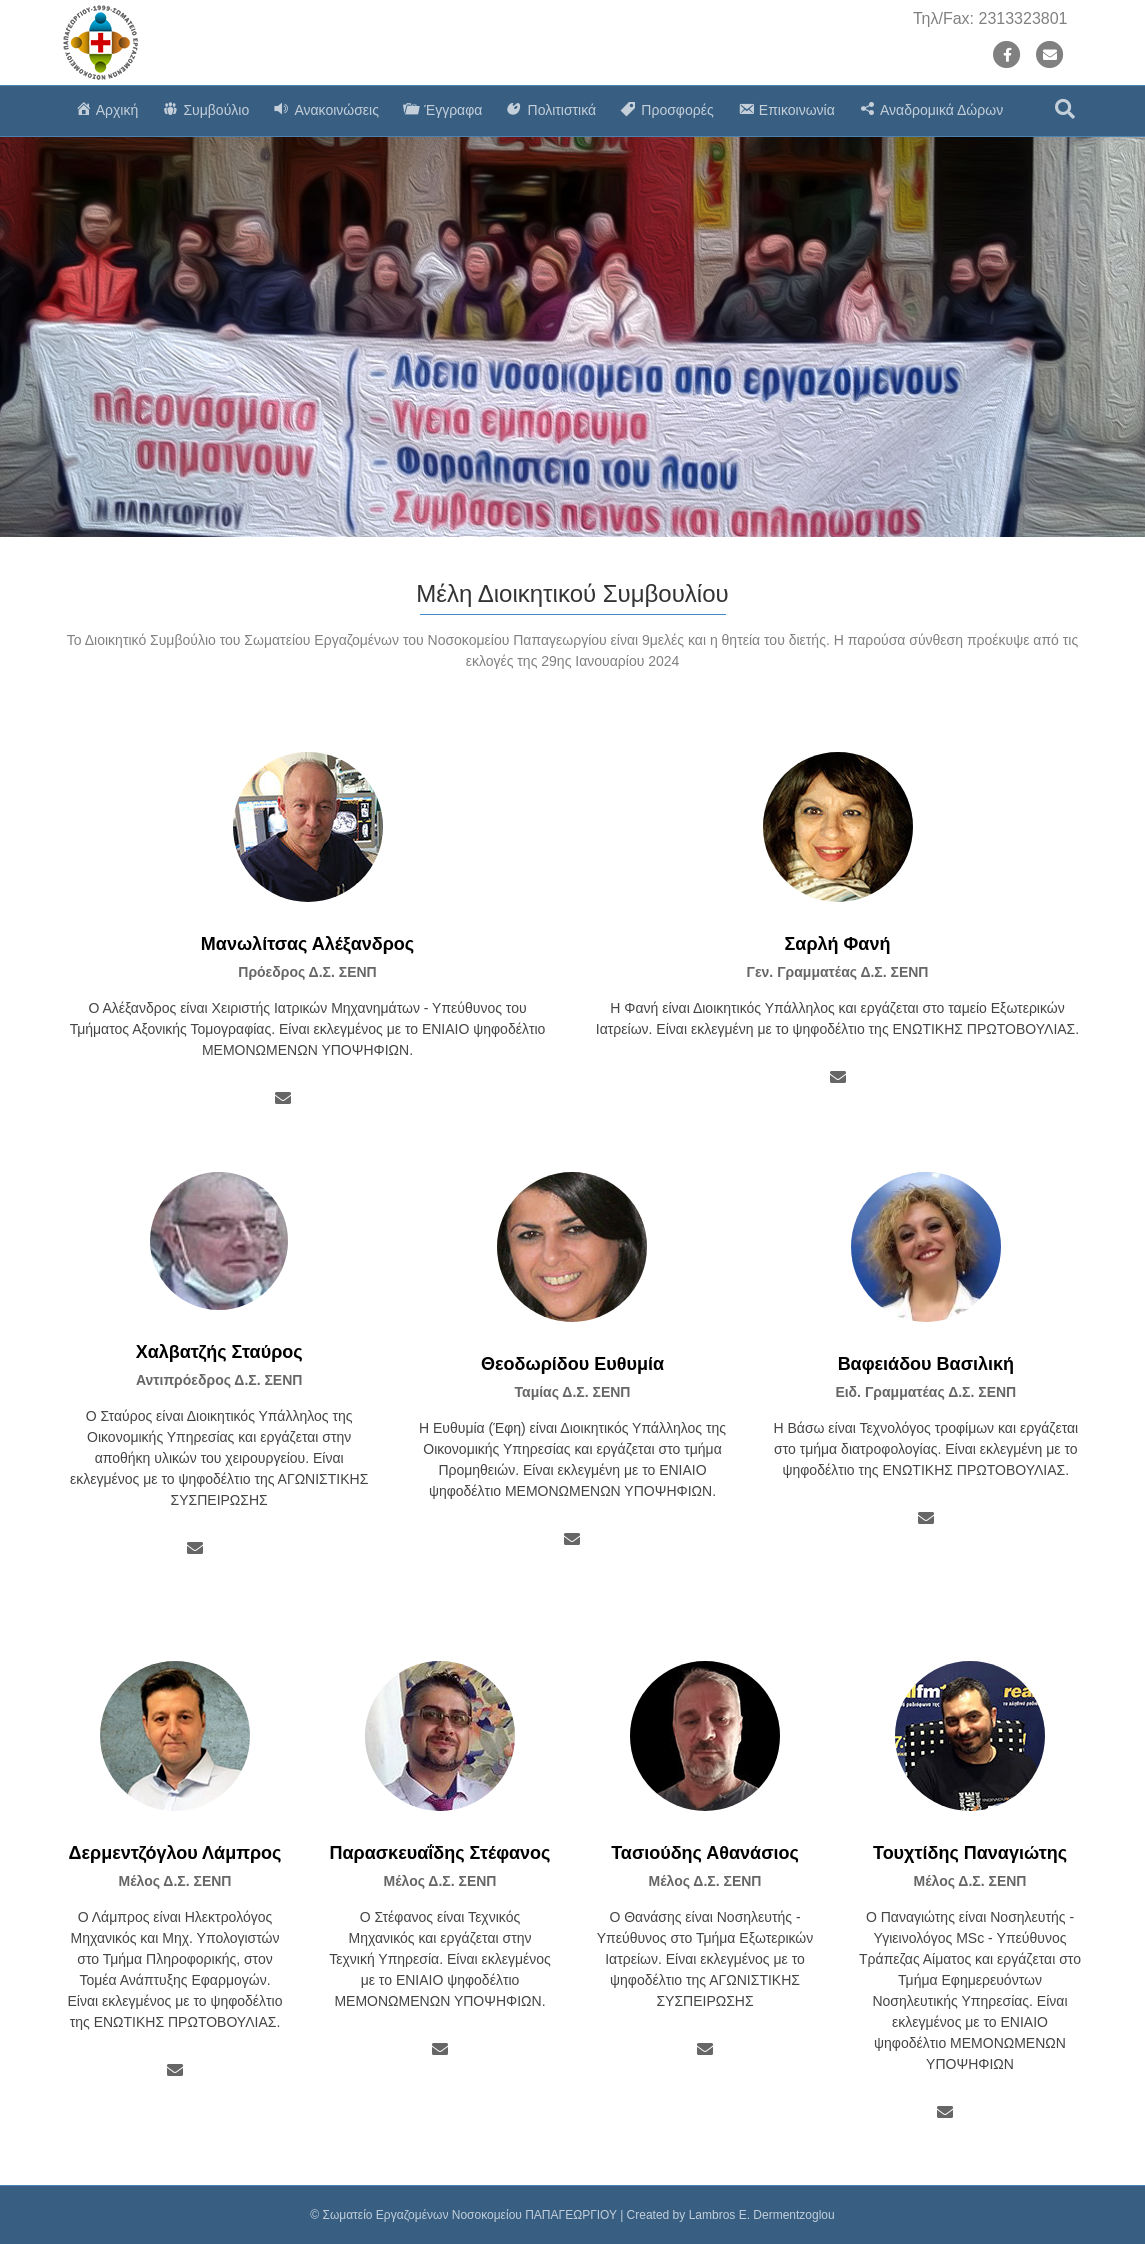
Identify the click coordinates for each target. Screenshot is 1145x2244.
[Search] (1065, 109)
